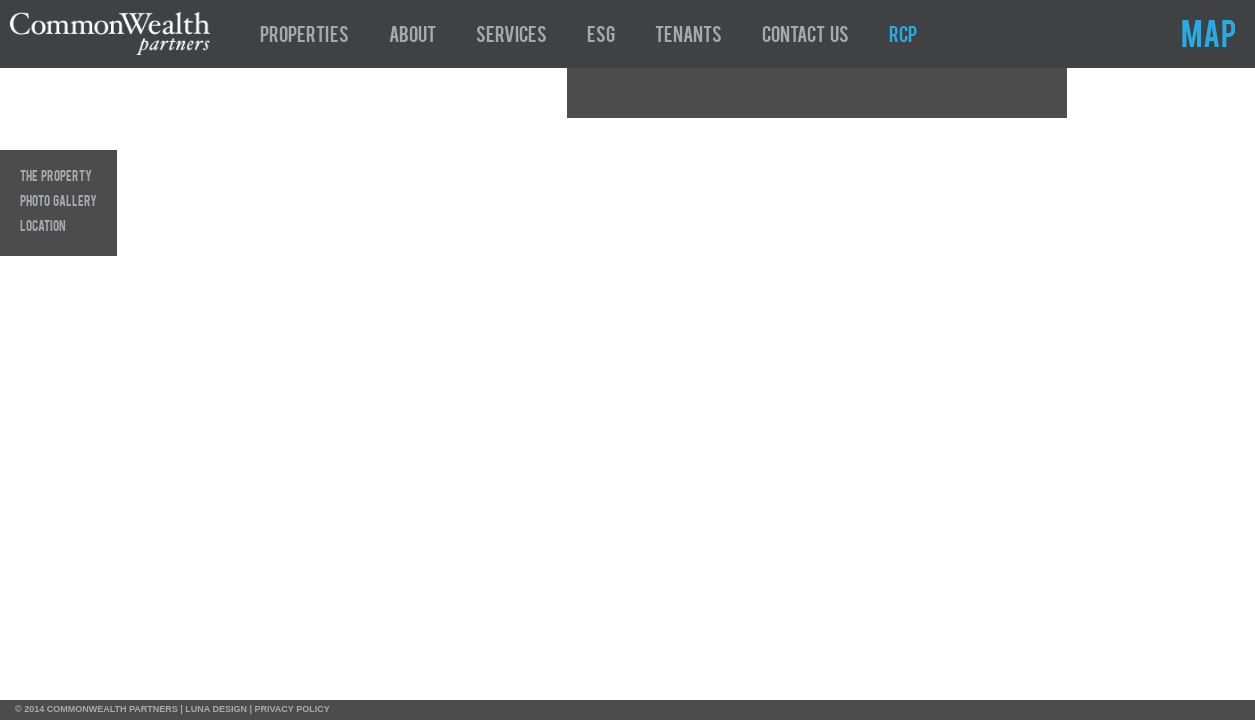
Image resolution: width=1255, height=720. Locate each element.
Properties (304, 37)
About (412, 37)
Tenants (688, 37)
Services (511, 37)
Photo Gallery (58, 202)
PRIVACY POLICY (292, 709)
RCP (903, 37)
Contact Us (805, 37)
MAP (1208, 38)
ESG (601, 37)
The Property (56, 177)
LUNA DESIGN (216, 709)
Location (43, 227)
